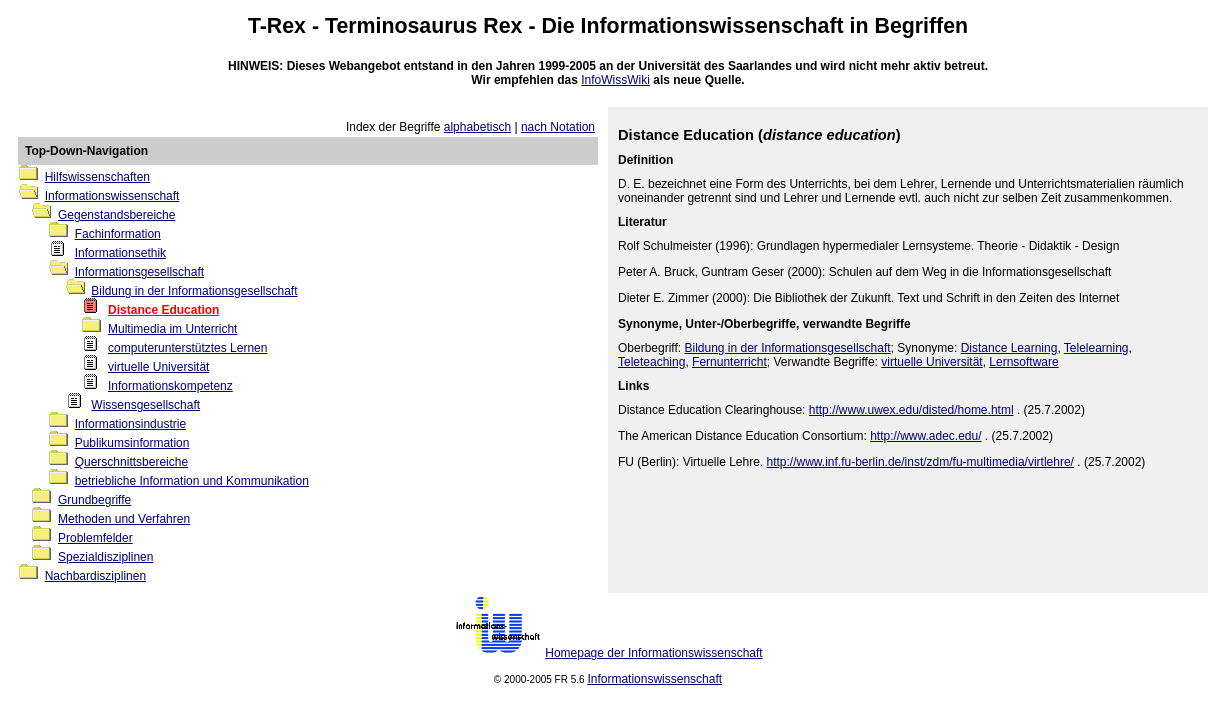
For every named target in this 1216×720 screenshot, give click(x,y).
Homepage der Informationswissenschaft (653, 653)
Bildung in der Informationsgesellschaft (194, 291)
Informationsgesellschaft (139, 272)
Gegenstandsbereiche (116, 215)
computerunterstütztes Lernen (187, 348)
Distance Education (163, 310)
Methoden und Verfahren (124, 519)
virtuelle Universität (158, 367)
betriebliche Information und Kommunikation (192, 481)
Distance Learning (1009, 348)
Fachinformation (118, 234)
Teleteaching (651, 362)
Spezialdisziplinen (105, 557)
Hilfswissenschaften (97, 177)
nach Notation (558, 127)
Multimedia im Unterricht (172, 329)
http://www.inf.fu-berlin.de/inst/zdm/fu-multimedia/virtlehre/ (920, 462)
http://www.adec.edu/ (925, 436)
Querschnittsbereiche (131, 462)
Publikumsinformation (132, 443)
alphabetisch (477, 127)
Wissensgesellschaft (145, 405)
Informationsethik (120, 253)
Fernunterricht (729, 362)
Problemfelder (95, 538)
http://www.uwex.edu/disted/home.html (911, 410)
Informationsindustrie (130, 424)
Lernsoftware (1023, 362)
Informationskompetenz (170, 386)
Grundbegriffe (94, 500)
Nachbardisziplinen (95, 576)
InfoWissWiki (615, 80)
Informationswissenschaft (712, 26)
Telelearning (1096, 348)
